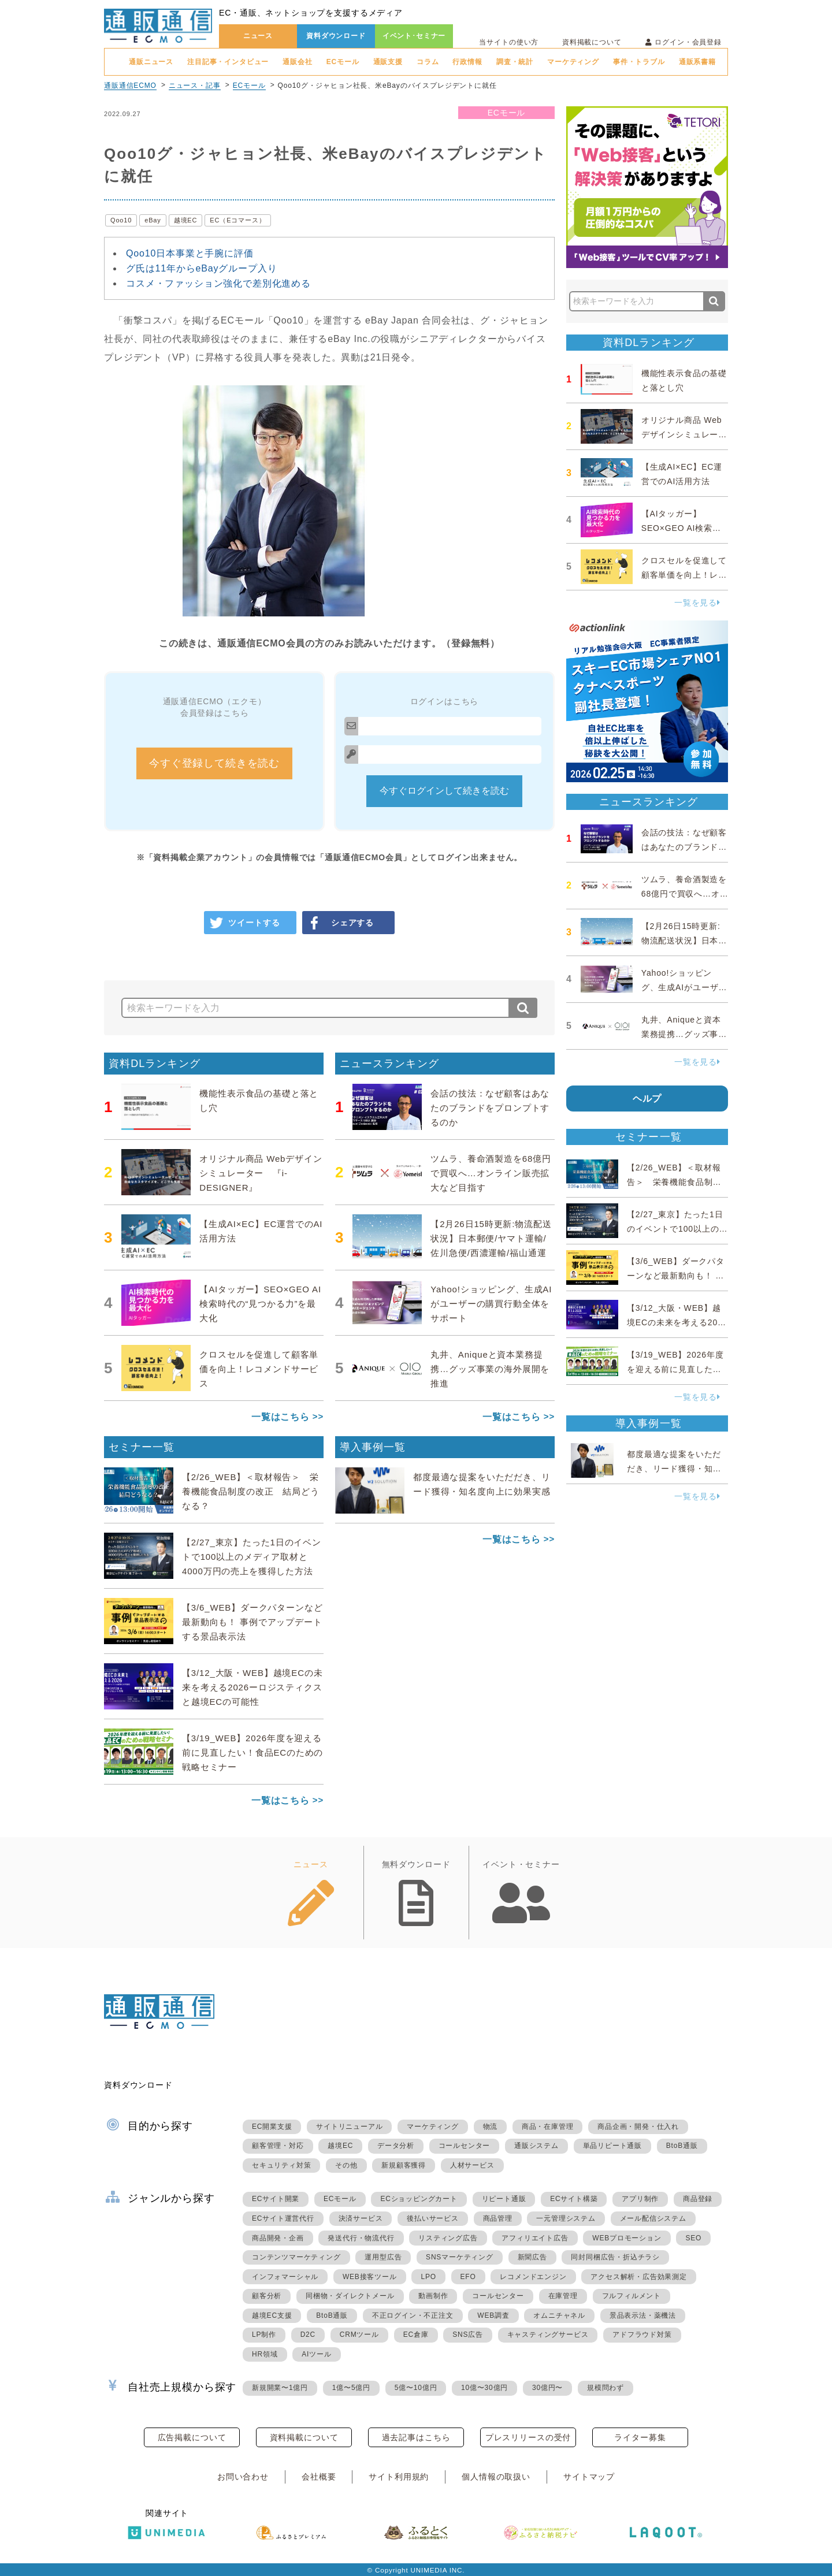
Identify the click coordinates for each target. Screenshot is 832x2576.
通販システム (536, 2146)
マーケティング (573, 62)
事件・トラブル (639, 62)
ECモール (342, 62)
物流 (490, 2126)
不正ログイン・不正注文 (413, 2315)
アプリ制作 (640, 2199)
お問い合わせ (243, 2476)
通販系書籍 (697, 62)
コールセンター (465, 2146)
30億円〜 (547, 2388)
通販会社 (297, 62)
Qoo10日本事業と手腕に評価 (190, 253)
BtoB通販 (682, 2146)
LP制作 (264, 2334)
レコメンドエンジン (533, 2277)
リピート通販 (504, 2199)
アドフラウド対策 (641, 2334)
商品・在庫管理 (548, 2126)
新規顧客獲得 (403, 2165)
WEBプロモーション (626, 2238)
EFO (468, 2277)
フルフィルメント (631, 2296)
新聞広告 (532, 2257)
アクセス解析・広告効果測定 (638, 2277)
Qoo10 (121, 220)
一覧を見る (697, 602)
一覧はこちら (280, 1417)
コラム (428, 62)
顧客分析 (266, 2296)
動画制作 (433, 2296)
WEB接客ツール (370, 2277)
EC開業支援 (272, 2126)
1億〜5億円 (351, 2388)
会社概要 (319, 2476)
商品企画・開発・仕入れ (638, 2126)
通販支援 (388, 62)
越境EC (186, 220)
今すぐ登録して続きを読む (214, 763)
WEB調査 (493, 2315)
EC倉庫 (416, 2334)
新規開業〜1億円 (280, 2388)
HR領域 (265, 2354)
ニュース (258, 36)
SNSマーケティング (459, 2257)
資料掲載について (592, 42)
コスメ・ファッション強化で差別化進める (218, 283)
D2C (307, 2334)
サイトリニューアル (349, 2126)
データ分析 (395, 2146)
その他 (346, 2165)
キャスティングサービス (548, 2334)
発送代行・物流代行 (361, 2238)
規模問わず (605, 2388)
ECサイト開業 (275, 2199)
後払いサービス (433, 2218)
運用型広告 (383, 2257)
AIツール (316, 2354)
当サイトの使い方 (508, 42)
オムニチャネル (559, 2315)
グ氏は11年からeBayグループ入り (201, 268)
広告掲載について (192, 2437)
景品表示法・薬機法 (643, 2315)
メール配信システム (653, 2218)
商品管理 (497, 2218)
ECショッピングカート (418, 2199)
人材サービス (472, 2165)
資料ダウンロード (336, 36)
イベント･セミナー (414, 36)
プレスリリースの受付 (528, 2437)
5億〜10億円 (416, 2388)
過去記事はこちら (416, 2437)
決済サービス (361, 2218)
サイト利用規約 (399, 2476)
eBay (152, 220)
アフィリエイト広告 (535, 2238)
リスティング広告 (447, 2238)
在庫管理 (563, 2296)
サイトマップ (589, 2476)
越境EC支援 (272, 2315)
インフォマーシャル (285, 2277)
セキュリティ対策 (281, 2165)
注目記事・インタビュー (228, 62)
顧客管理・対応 (278, 2146)
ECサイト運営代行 (283, 2218)
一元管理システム (565, 2218)
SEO (693, 2238)
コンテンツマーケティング (296, 2257)
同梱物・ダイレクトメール (350, 2296)
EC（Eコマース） (237, 220)
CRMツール (359, 2334)
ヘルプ (647, 1098)
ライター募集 (640, 2437)
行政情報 (467, 62)
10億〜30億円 (484, 2388)
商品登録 (697, 2199)
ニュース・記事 (195, 85)
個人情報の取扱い (496, 2476)
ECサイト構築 (573, 2199)
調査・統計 (514, 62)
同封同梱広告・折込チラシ (615, 2257)
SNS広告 (467, 2334)
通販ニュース (151, 62)
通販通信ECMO (130, 85)
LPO (428, 2277)
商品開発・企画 (278, 2238)
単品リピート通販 (612, 2146)
